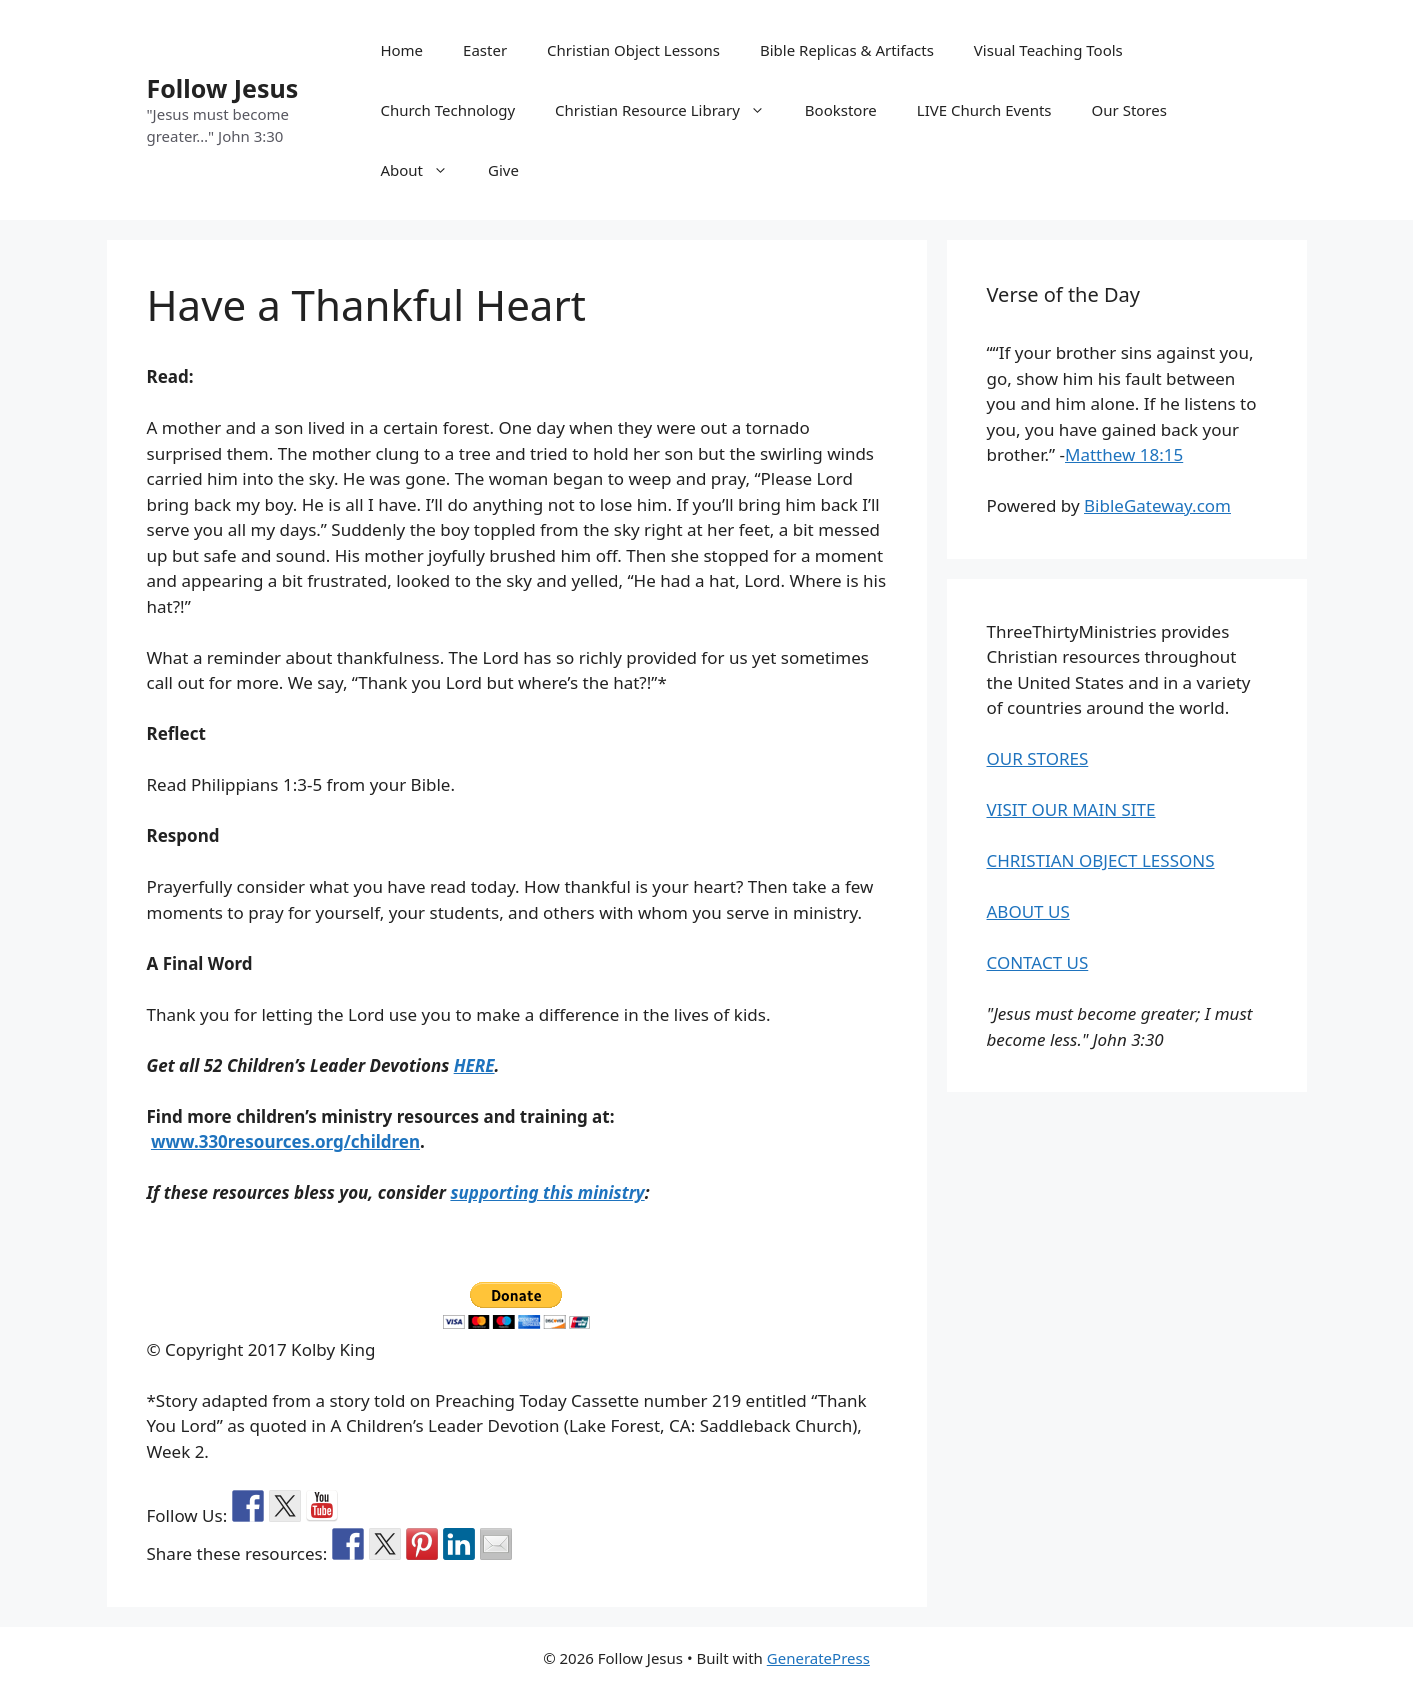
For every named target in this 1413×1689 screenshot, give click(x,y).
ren (406, 1141)
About (424, 170)
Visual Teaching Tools (1048, 50)
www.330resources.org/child (271, 1141)
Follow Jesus (223, 88)
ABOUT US (1028, 911)
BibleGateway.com (1157, 505)
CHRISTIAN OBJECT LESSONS (1101, 860)
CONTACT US (1038, 962)
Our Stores (1129, 110)
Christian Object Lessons (633, 50)
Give (503, 170)
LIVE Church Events (984, 110)
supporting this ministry (547, 1192)
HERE (474, 1065)
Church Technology (447, 110)
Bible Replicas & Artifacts (847, 50)
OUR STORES (1038, 758)
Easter (485, 50)
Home (401, 50)
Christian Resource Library (670, 110)
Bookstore (841, 110)
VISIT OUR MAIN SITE (1071, 809)
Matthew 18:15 (1124, 454)
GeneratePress (818, 1658)
